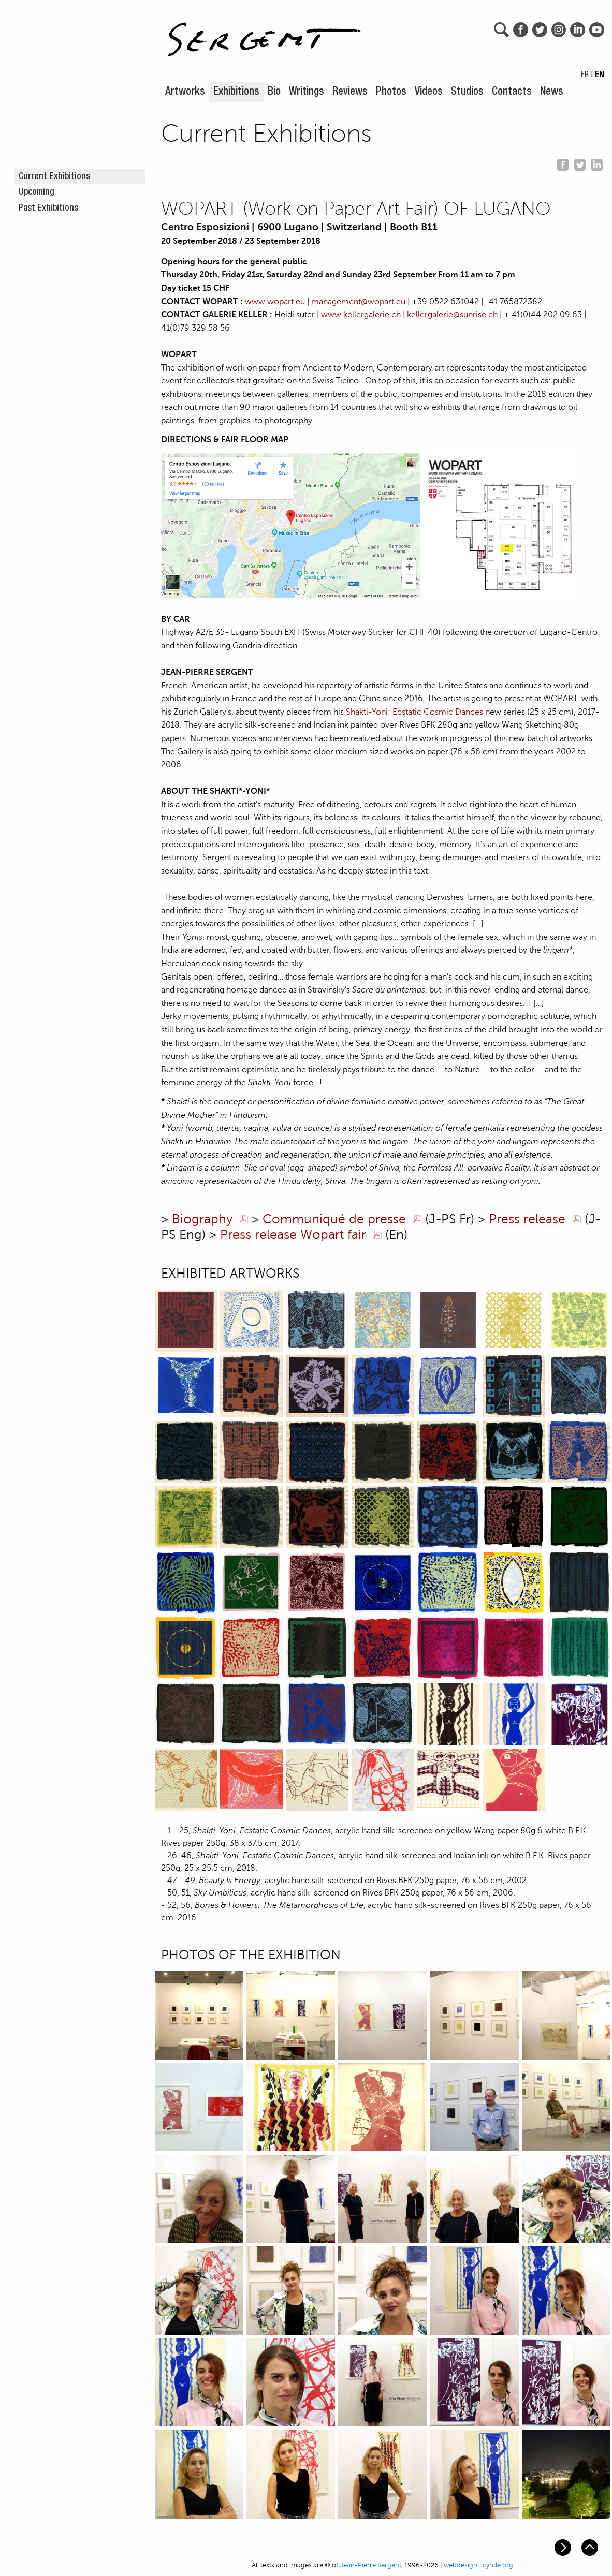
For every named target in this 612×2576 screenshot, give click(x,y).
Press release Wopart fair (293, 1234)
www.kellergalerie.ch (361, 314)
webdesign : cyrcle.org (478, 2565)
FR (585, 75)
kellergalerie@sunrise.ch (452, 314)
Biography (202, 1219)
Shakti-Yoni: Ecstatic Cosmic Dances (414, 712)
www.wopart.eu (275, 301)
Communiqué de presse (334, 1219)
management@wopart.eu (358, 301)
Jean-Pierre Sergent (370, 2565)
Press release (527, 1219)
